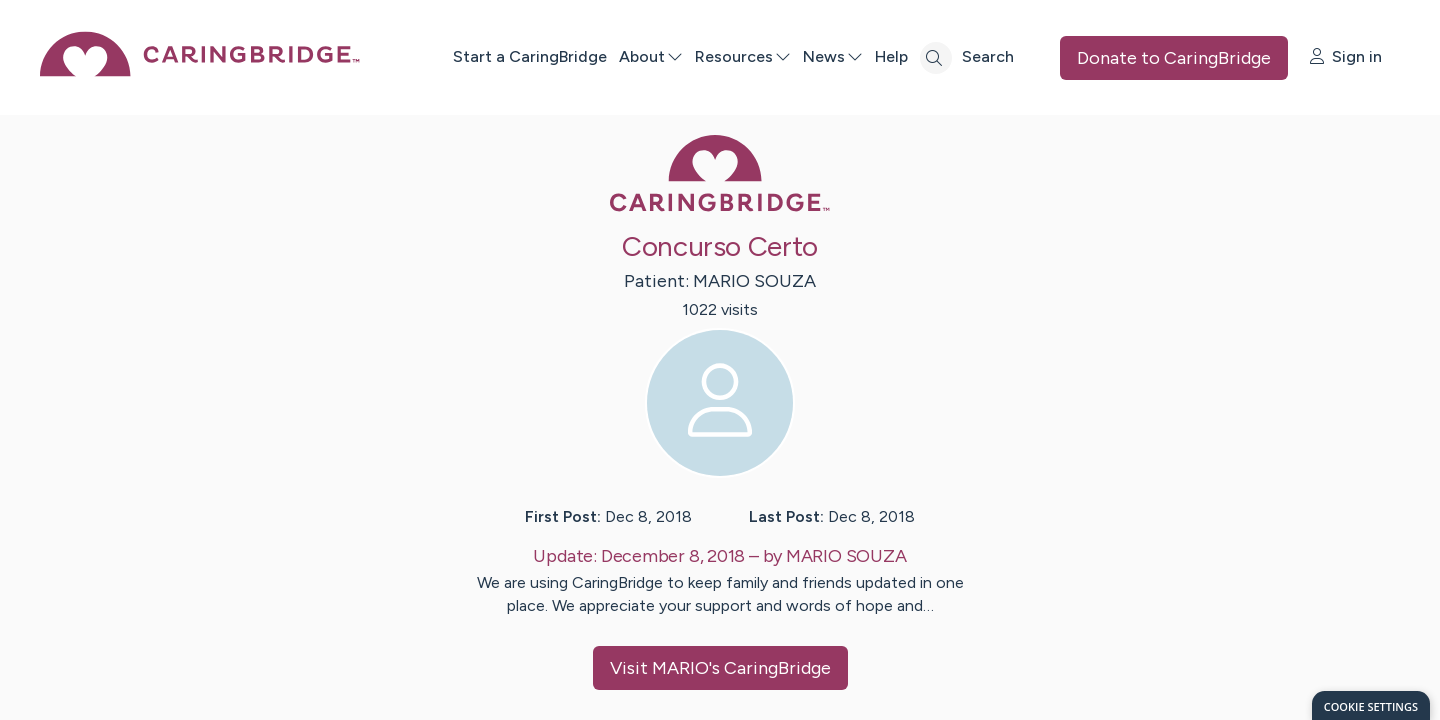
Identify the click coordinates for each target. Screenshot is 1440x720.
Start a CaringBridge (529, 56)
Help (890, 56)
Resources (742, 56)
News (832, 56)
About (650, 56)
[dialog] (1371, 705)
